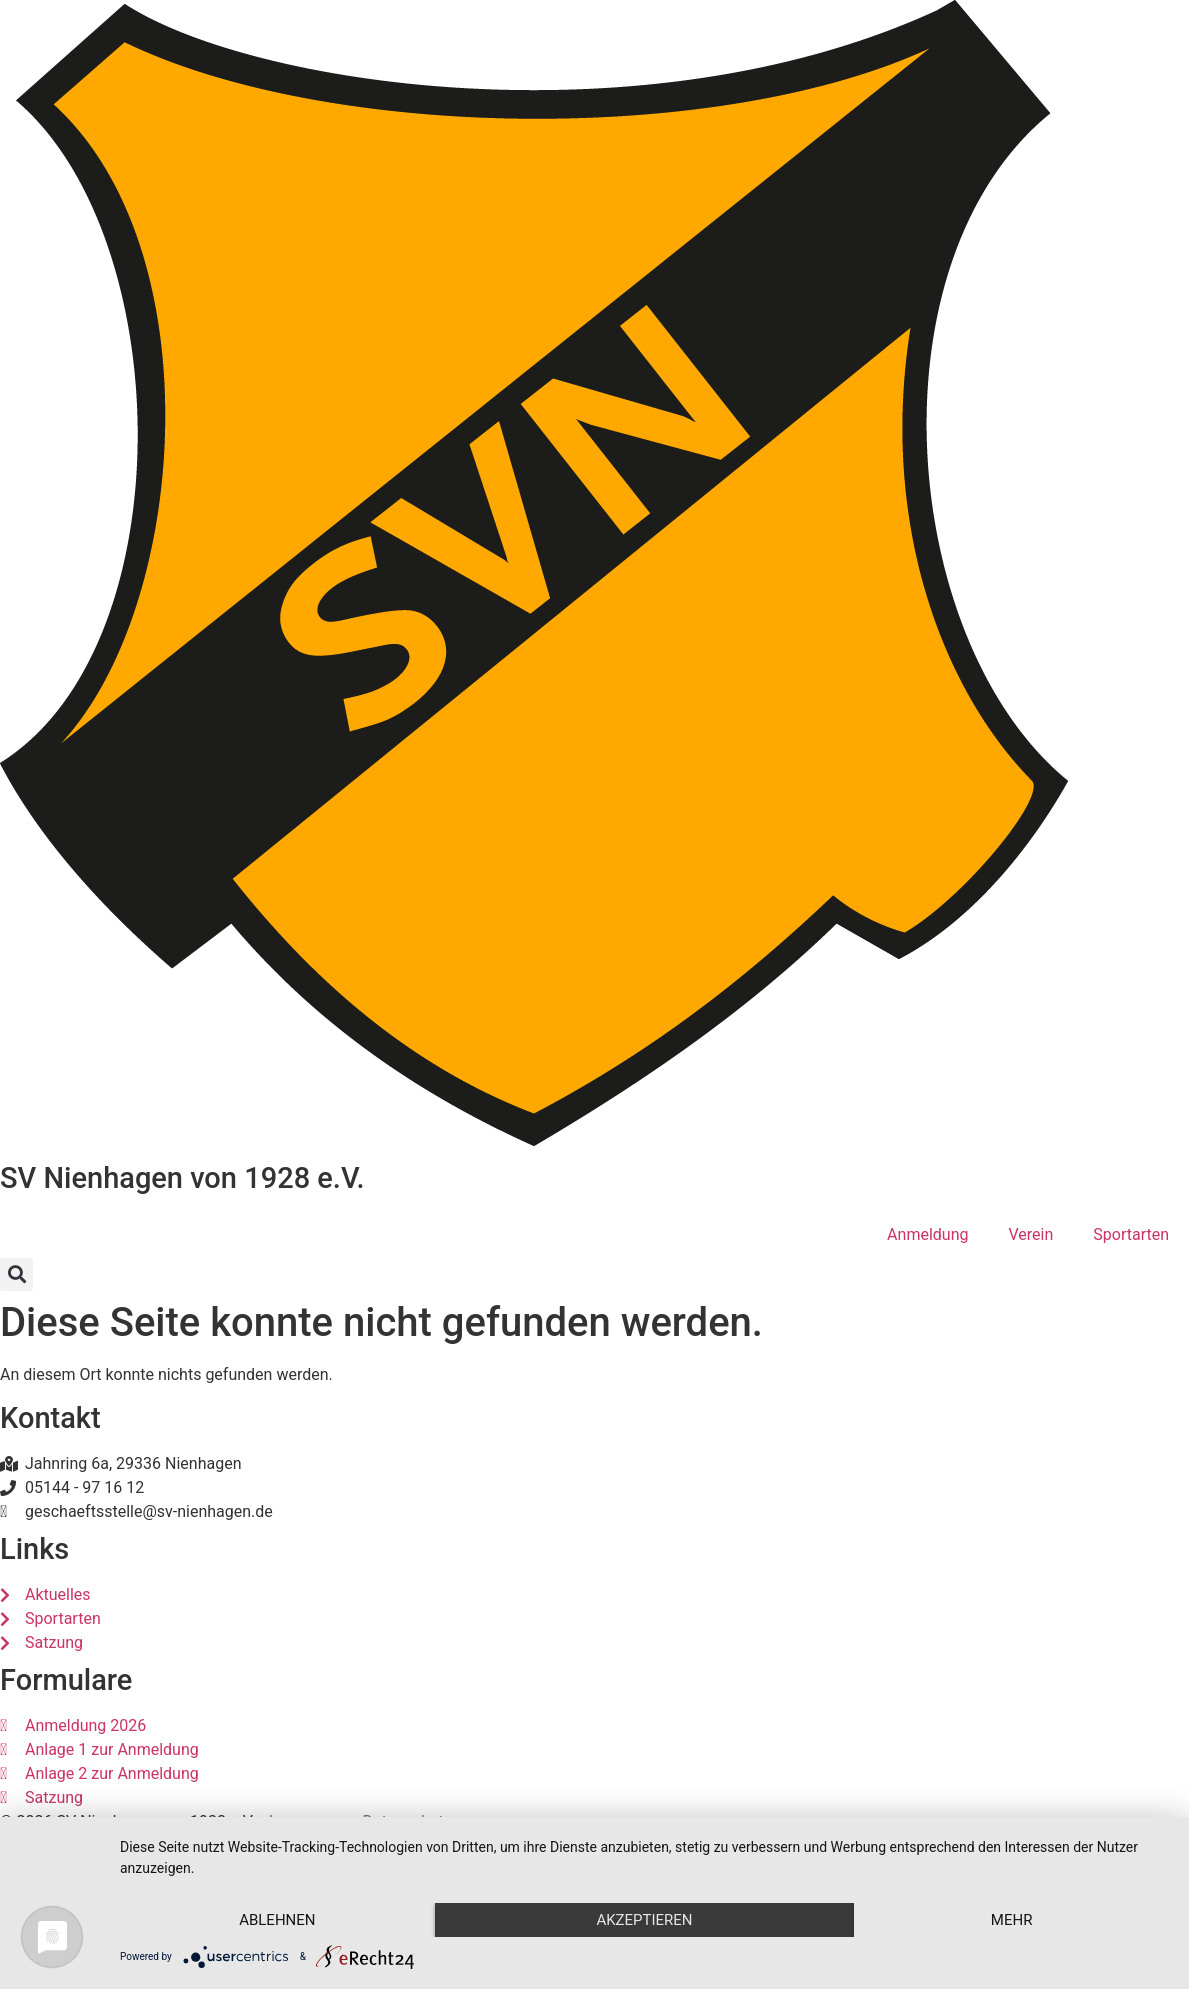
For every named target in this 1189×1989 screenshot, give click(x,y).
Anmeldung (927, 1234)
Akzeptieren (644, 1920)
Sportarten (1131, 1234)
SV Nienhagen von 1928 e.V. (182, 1178)
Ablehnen (277, 1920)
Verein (1030, 1234)
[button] (16, 1274)
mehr (1012, 1920)
